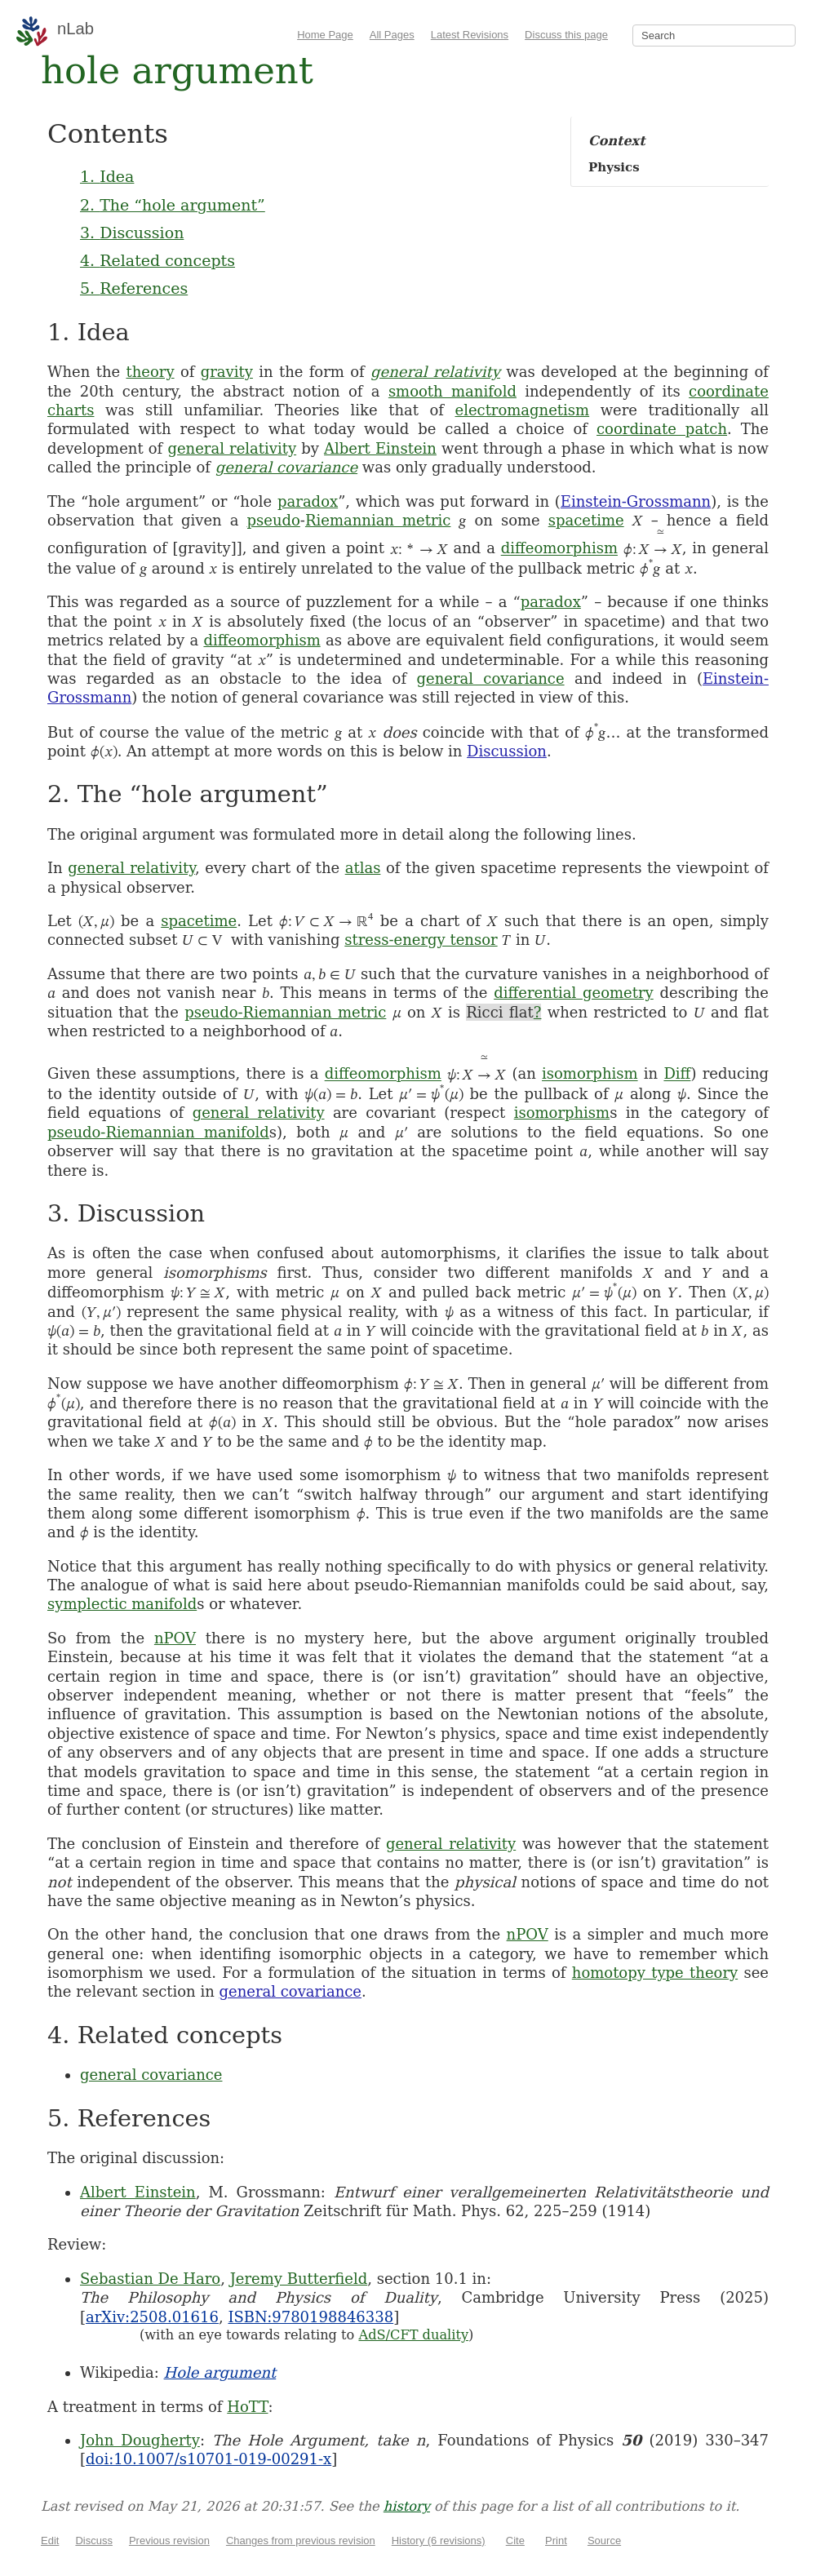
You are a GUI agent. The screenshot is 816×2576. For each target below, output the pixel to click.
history (407, 2506)
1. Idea (107, 176)
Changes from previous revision (300, 2540)
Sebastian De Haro (150, 2278)
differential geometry (574, 992)
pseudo (272, 520)
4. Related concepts (157, 260)
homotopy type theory (655, 1972)
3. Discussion (132, 233)
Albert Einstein (380, 448)
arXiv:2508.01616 (152, 2316)
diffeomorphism (559, 548)
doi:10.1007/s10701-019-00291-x (208, 2458)
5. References (134, 288)
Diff (676, 1074)
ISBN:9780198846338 (310, 2316)
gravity (227, 371)
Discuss (94, 2540)
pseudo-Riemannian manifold (158, 1132)
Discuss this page (566, 35)
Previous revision (169, 2540)
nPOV (175, 1638)
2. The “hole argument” (172, 205)
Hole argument (220, 2372)
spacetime (586, 520)
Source (604, 2540)
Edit (50, 2540)
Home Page (325, 35)
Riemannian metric (377, 520)
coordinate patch (661, 428)
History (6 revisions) (439, 2540)
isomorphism (590, 1074)
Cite (515, 2540)
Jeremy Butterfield (299, 2278)
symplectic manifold (122, 1603)
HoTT (247, 2406)
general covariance (286, 467)
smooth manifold (452, 391)
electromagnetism (522, 410)
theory (150, 371)
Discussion (507, 751)
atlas (363, 867)
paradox (307, 501)
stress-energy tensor (420, 939)
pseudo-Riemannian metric (285, 1012)
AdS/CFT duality (413, 2335)
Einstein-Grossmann (636, 501)
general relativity (435, 371)
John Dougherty (140, 2440)
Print (556, 2540)
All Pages (392, 35)
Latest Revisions (469, 35)
